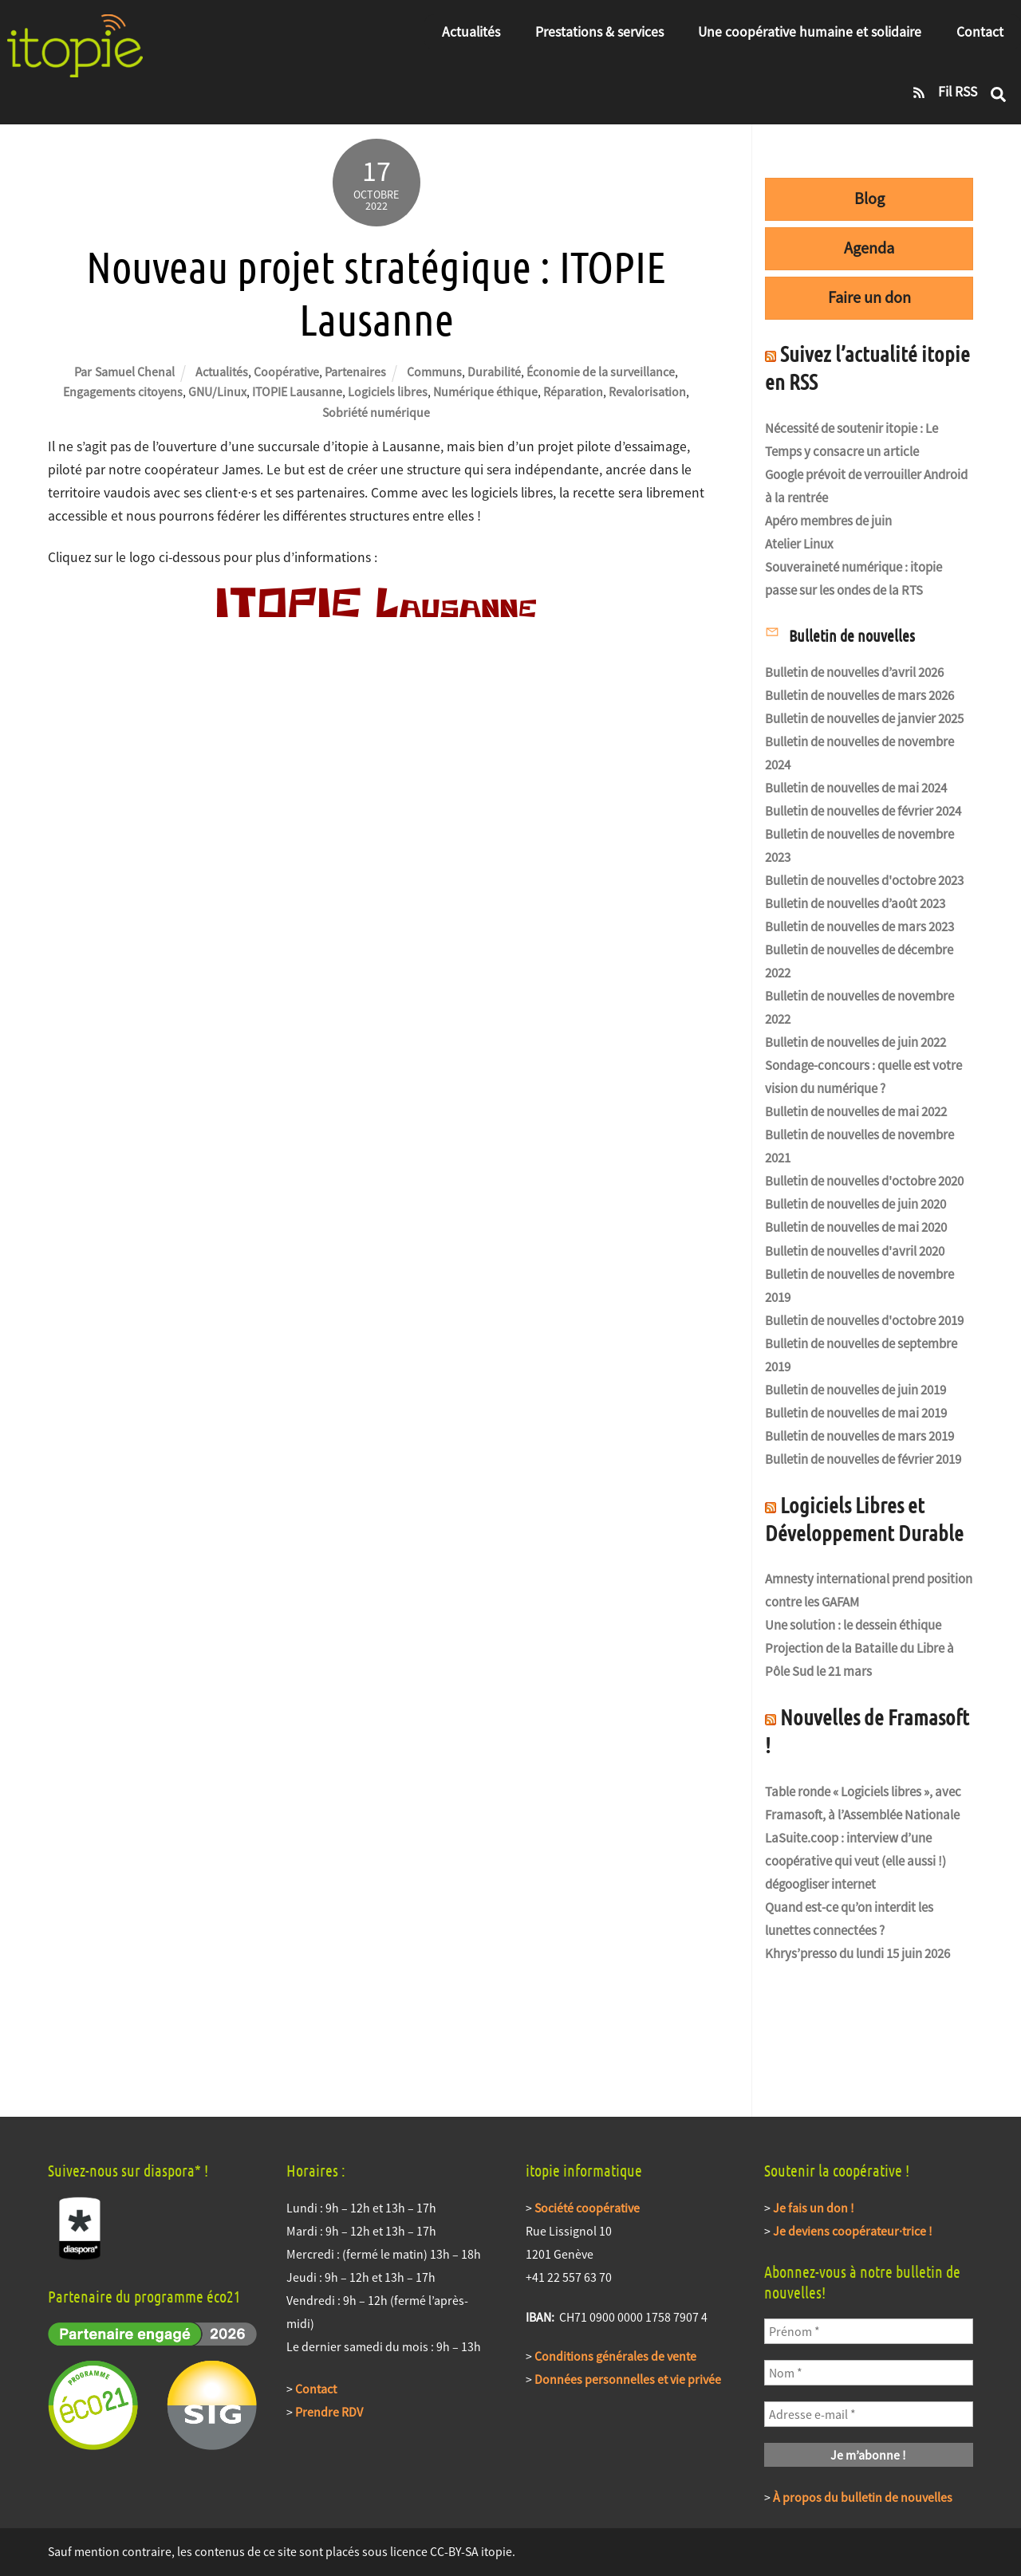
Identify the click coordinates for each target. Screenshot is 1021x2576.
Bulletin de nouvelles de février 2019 (863, 1459)
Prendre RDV (329, 2412)
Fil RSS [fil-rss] (940, 91)
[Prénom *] (868, 2331)
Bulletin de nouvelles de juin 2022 (855, 1042)
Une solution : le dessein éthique (853, 1625)
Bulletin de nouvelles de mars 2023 (859, 926)
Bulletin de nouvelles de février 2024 (863, 811)
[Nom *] (868, 2372)
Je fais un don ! (813, 2208)
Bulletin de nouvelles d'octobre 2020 (864, 1181)
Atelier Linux (799, 544)
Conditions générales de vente (615, 2356)
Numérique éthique (485, 391)
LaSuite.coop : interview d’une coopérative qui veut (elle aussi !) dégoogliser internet (855, 1861)
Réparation (573, 391)
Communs (434, 372)
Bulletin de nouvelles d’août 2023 (855, 903)
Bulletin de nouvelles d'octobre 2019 (864, 1320)
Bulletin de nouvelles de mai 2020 (856, 1227)
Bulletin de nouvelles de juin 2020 (855, 1204)
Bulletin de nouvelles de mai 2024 (856, 788)
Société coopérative (587, 2208)
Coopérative (286, 372)
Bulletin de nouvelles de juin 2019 (855, 1390)
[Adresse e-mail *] (868, 2414)
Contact (979, 32)
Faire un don (869, 297)
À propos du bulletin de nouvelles (862, 2497)
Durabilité (494, 372)
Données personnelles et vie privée (627, 2379)
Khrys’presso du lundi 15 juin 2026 (857, 1953)
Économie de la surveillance (600, 372)
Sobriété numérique (376, 412)
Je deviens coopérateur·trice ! (852, 2231)
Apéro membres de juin (828, 521)
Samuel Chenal (135, 372)
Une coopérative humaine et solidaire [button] (809, 32)
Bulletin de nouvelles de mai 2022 (856, 1111)
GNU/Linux (217, 391)
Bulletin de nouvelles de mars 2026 (859, 695)
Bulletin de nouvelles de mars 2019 (859, 1436)
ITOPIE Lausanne (297, 391)
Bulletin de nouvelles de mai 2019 (856, 1413)
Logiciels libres (388, 391)
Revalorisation (647, 391)
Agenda (869, 248)
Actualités (471, 32)
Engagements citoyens (123, 391)
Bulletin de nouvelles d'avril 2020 (854, 1251)
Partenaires (355, 372)
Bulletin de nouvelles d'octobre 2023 (864, 880)
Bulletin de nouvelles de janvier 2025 (864, 718)
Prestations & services (599, 32)
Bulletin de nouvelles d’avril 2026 (854, 672)
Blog (869, 198)
